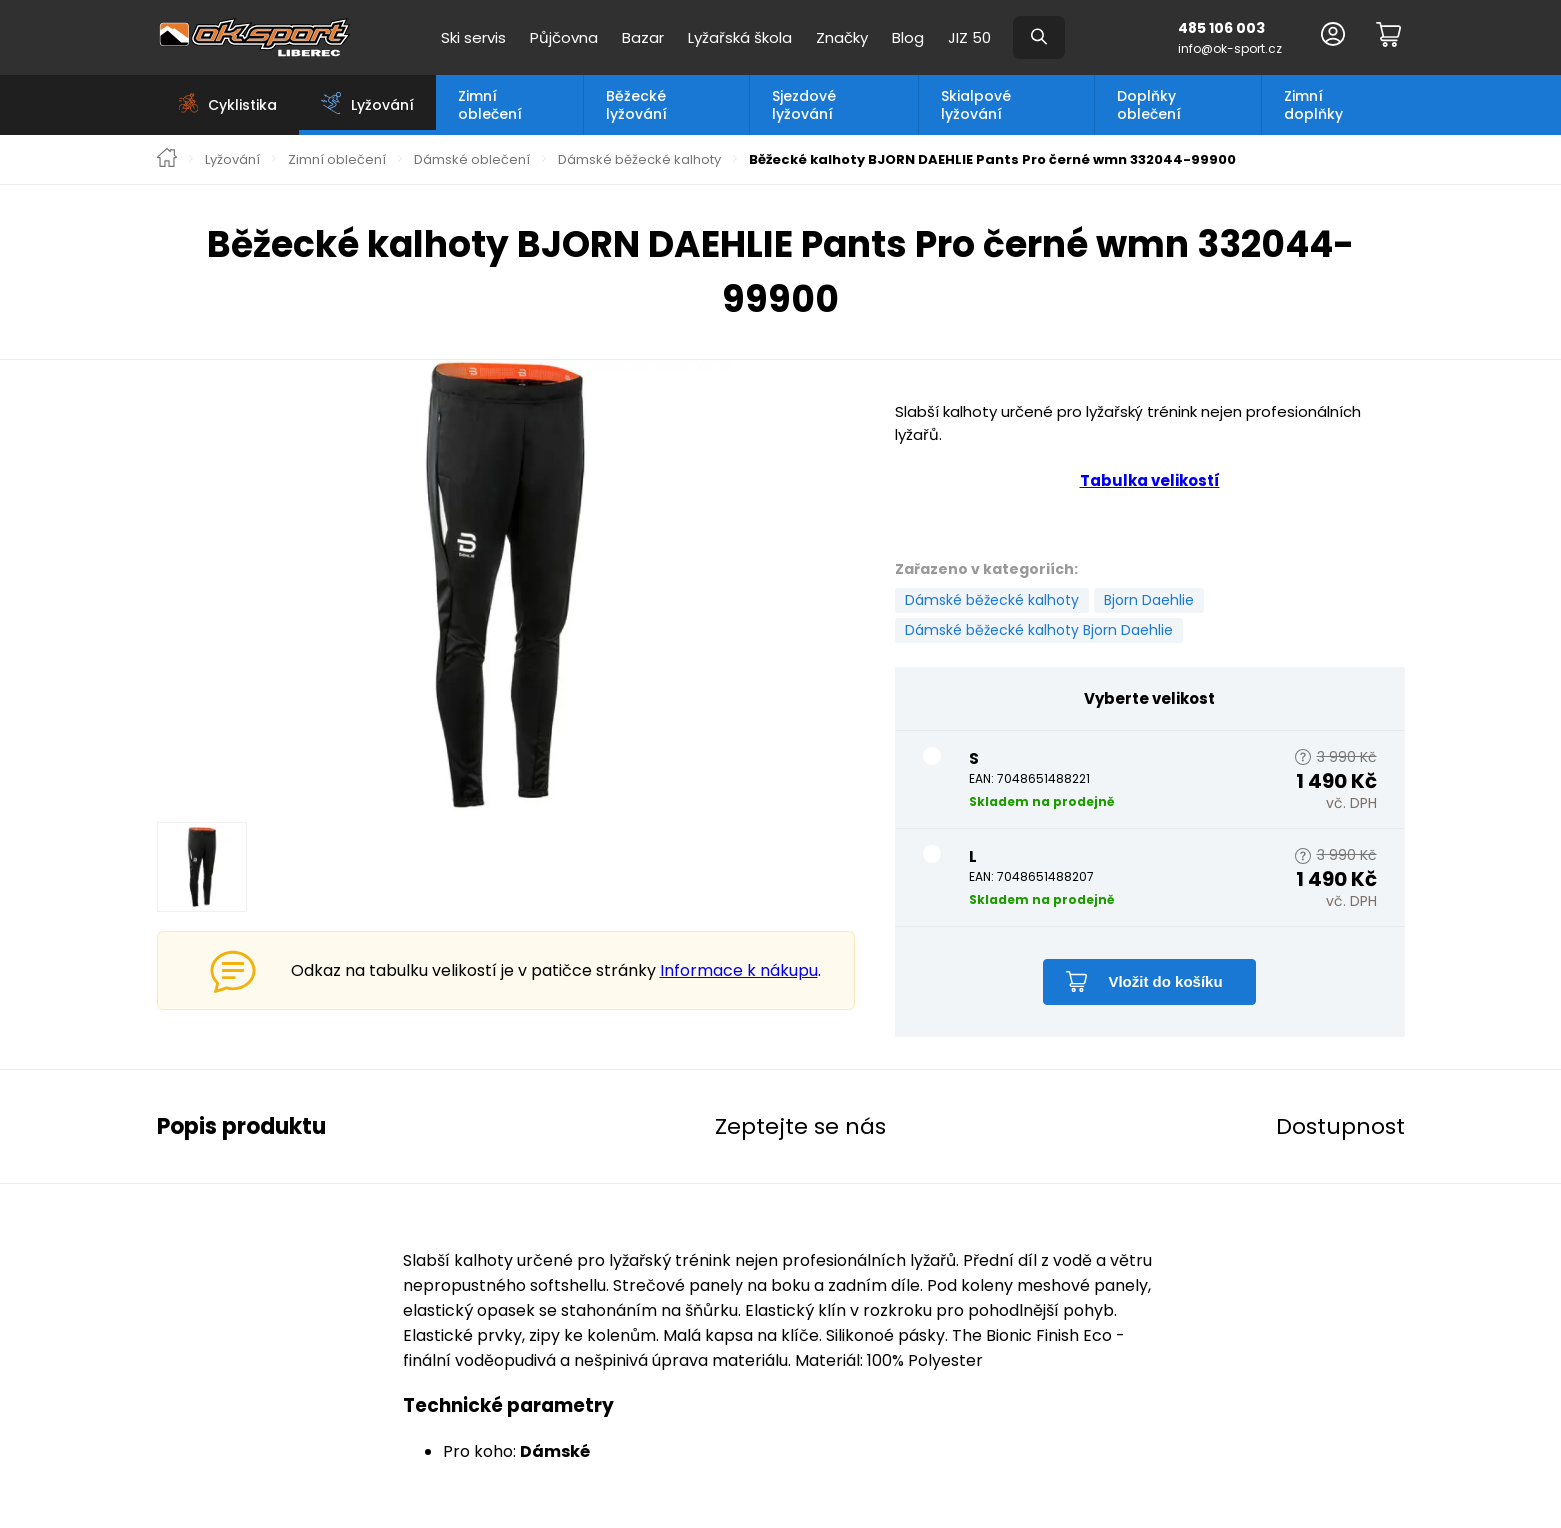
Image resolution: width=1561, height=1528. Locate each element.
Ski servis (473, 37)
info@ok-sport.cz (1230, 48)
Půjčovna (564, 37)
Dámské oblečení (472, 160)
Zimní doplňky (1313, 105)
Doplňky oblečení (1149, 105)
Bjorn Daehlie (1149, 600)
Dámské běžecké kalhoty (639, 160)
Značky (842, 37)
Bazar (643, 37)
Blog (908, 37)
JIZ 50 (969, 37)
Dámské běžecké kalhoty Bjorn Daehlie (1039, 630)
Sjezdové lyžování (804, 105)
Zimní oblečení (490, 105)
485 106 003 (1221, 28)
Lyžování (232, 160)
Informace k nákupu (739, 970)
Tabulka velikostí (1150, 480)
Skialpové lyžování (976, 105)
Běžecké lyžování (636, 105)
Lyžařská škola (740, 37)
